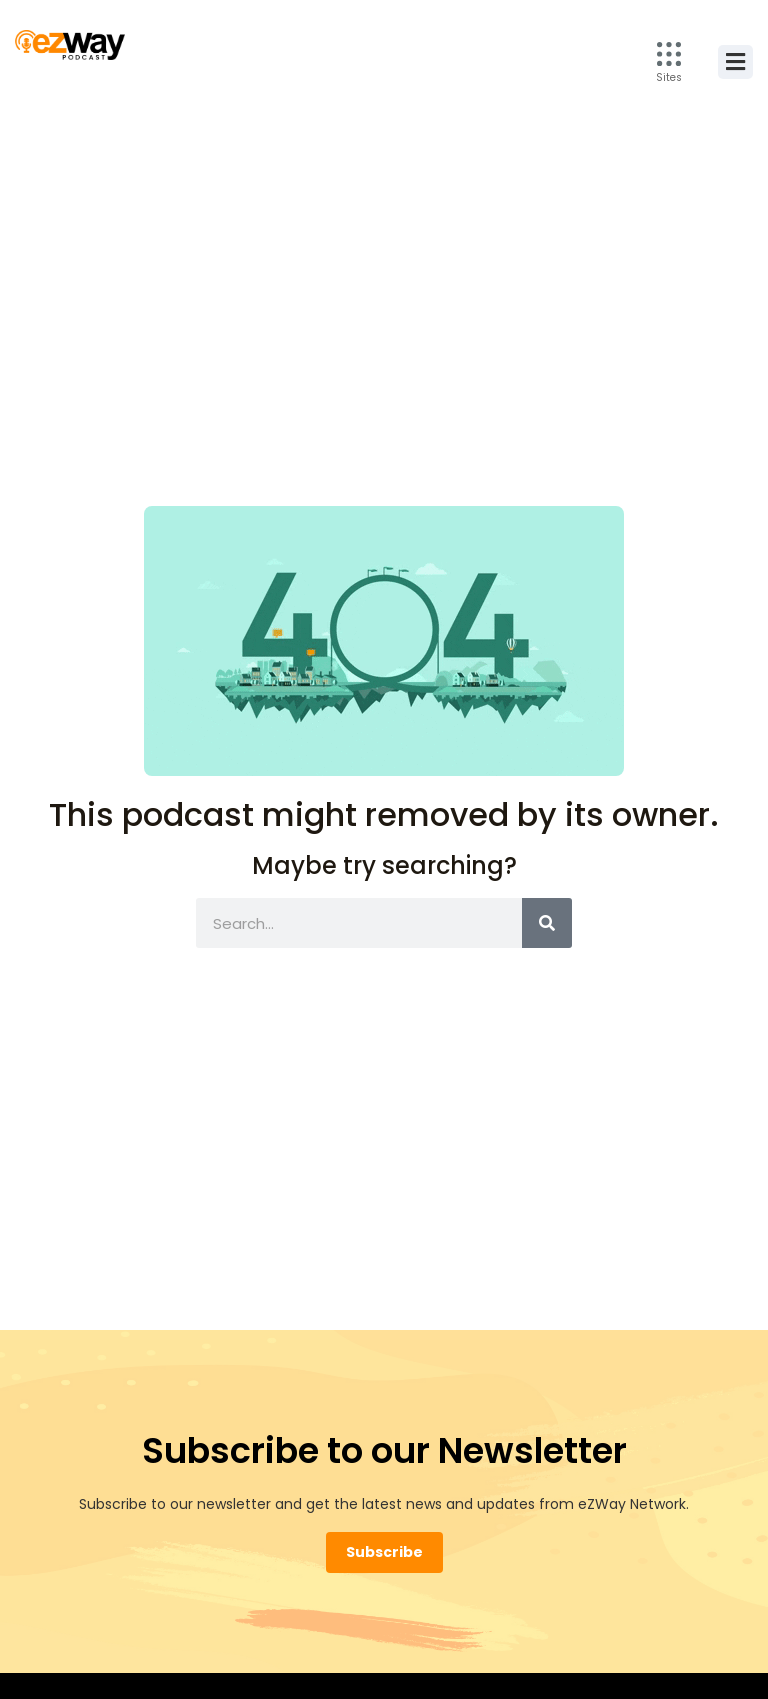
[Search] (547, 923)
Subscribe (384, 1552)
